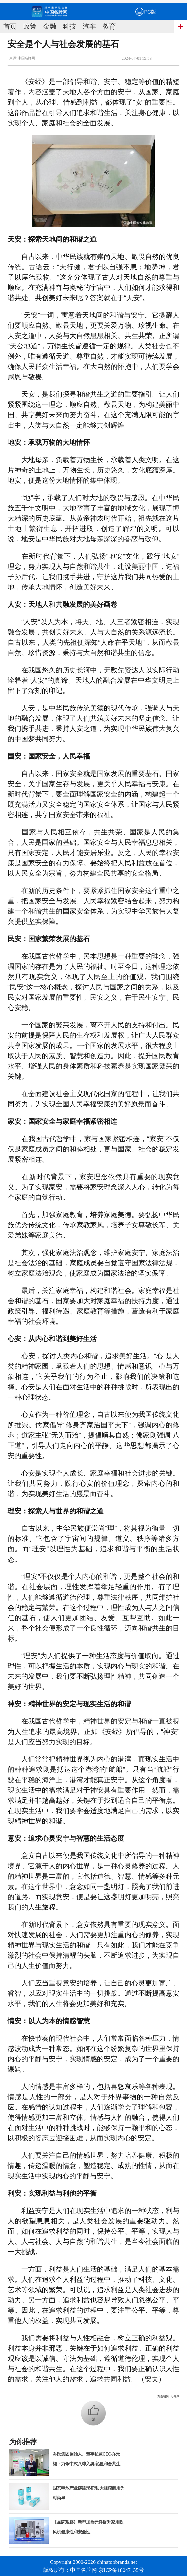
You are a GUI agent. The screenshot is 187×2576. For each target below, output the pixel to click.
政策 (29, 26)
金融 (49, 26)
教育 (109, 26)
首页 (10, 26)
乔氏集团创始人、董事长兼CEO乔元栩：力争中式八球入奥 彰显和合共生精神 (88, 2464)
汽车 (89, 26)
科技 (69, 26)
